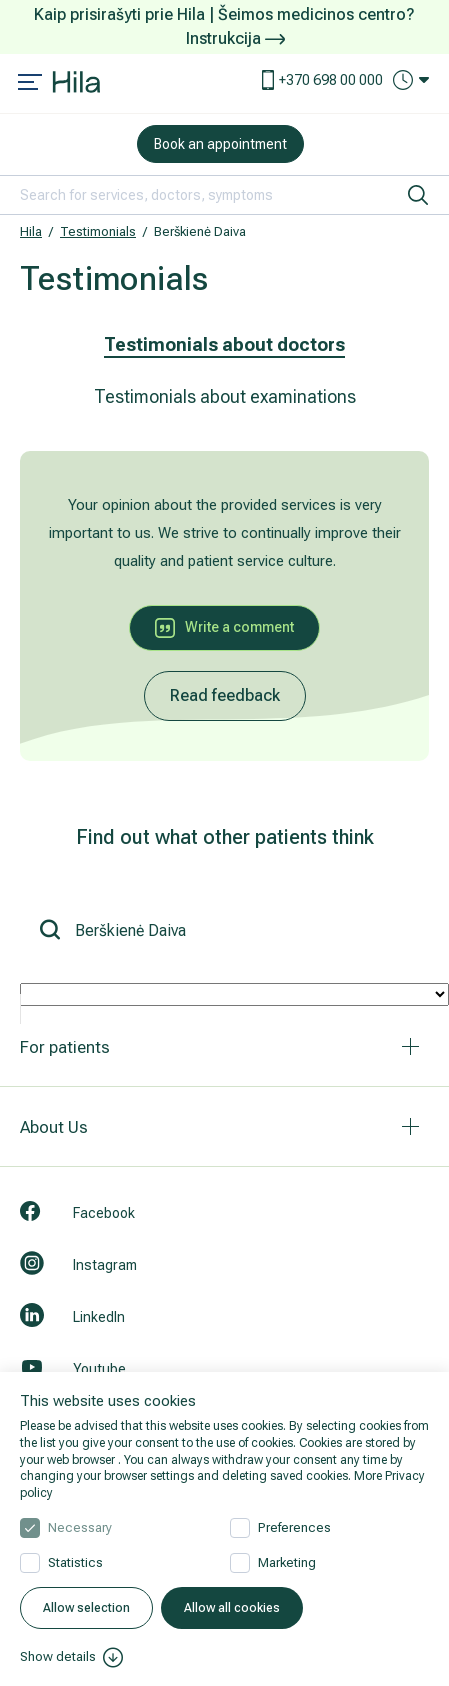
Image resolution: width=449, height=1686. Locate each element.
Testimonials (98, 231)
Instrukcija (235, 38)
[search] (418, 195)
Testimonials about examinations (225, 396)
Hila (31, 231)
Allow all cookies (232, 1608)
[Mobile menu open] (30, 84)
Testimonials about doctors (224, 344)
